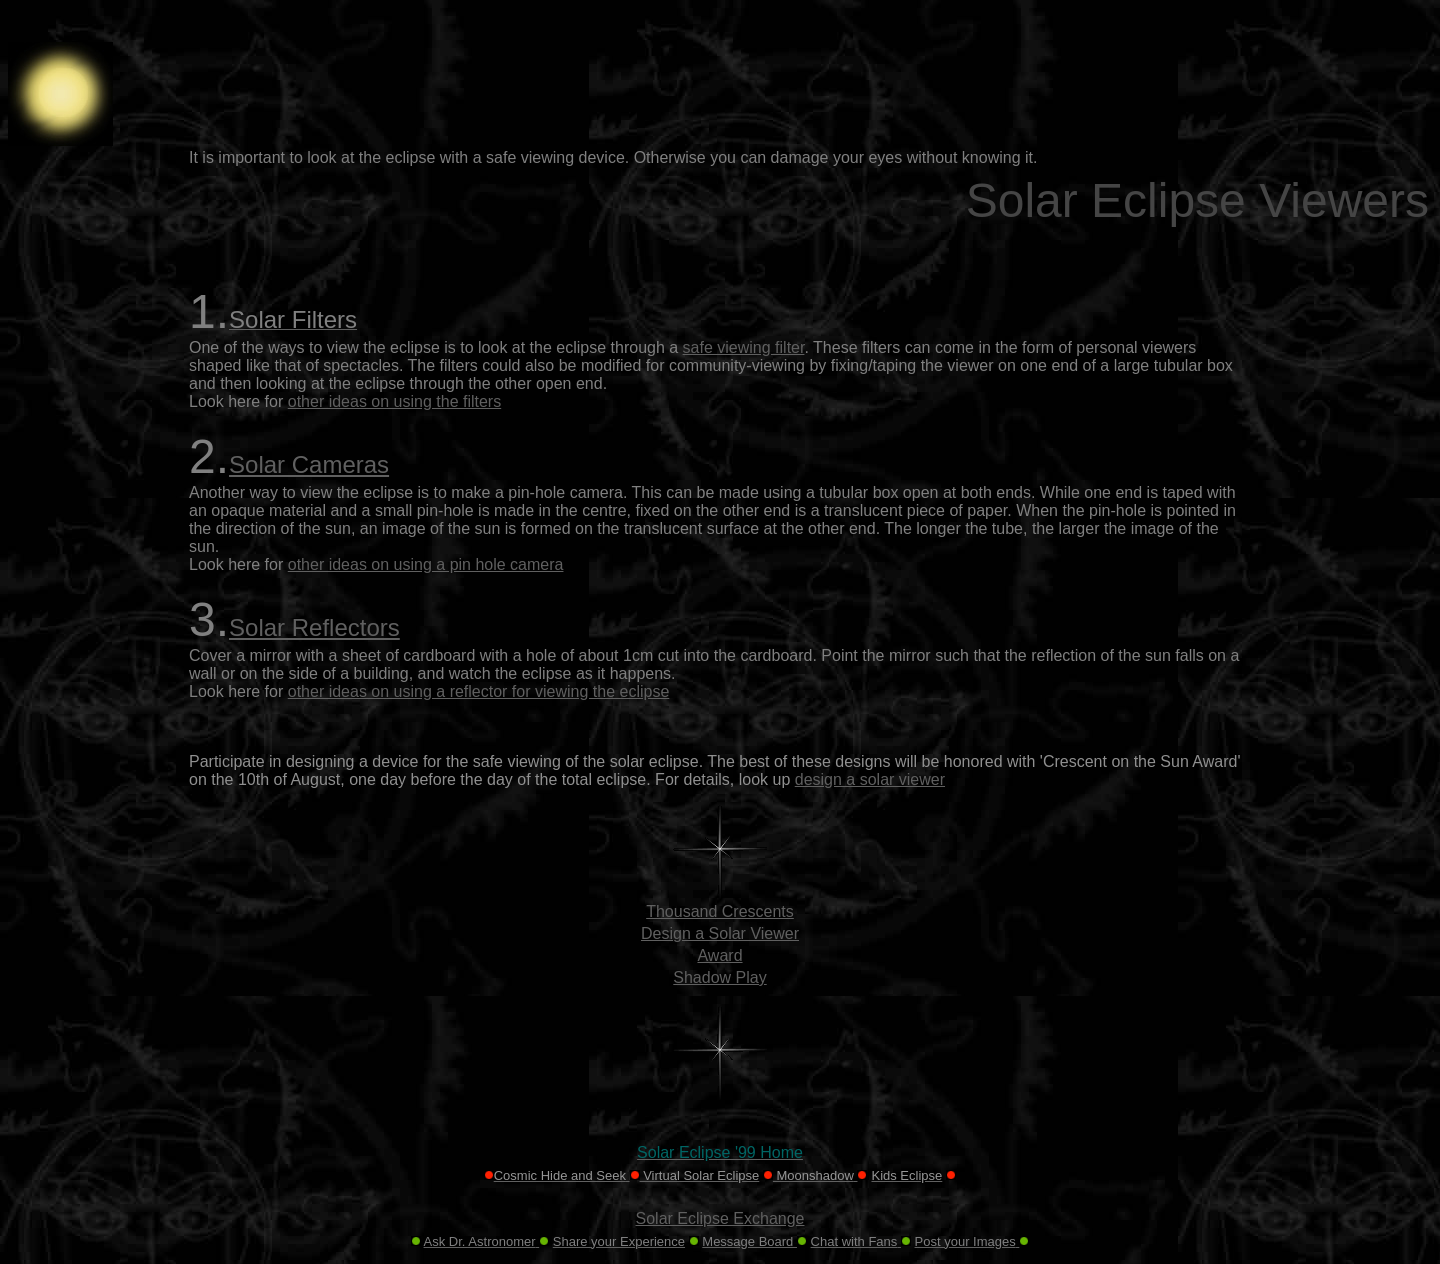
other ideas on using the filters (394, 401)
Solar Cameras (309, 464)
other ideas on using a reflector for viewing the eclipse (479, 691)
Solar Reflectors (314, 627)
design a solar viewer (870, 779)
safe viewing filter (744, 347)
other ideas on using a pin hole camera (426, 564)
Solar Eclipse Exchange (720, 1218)
